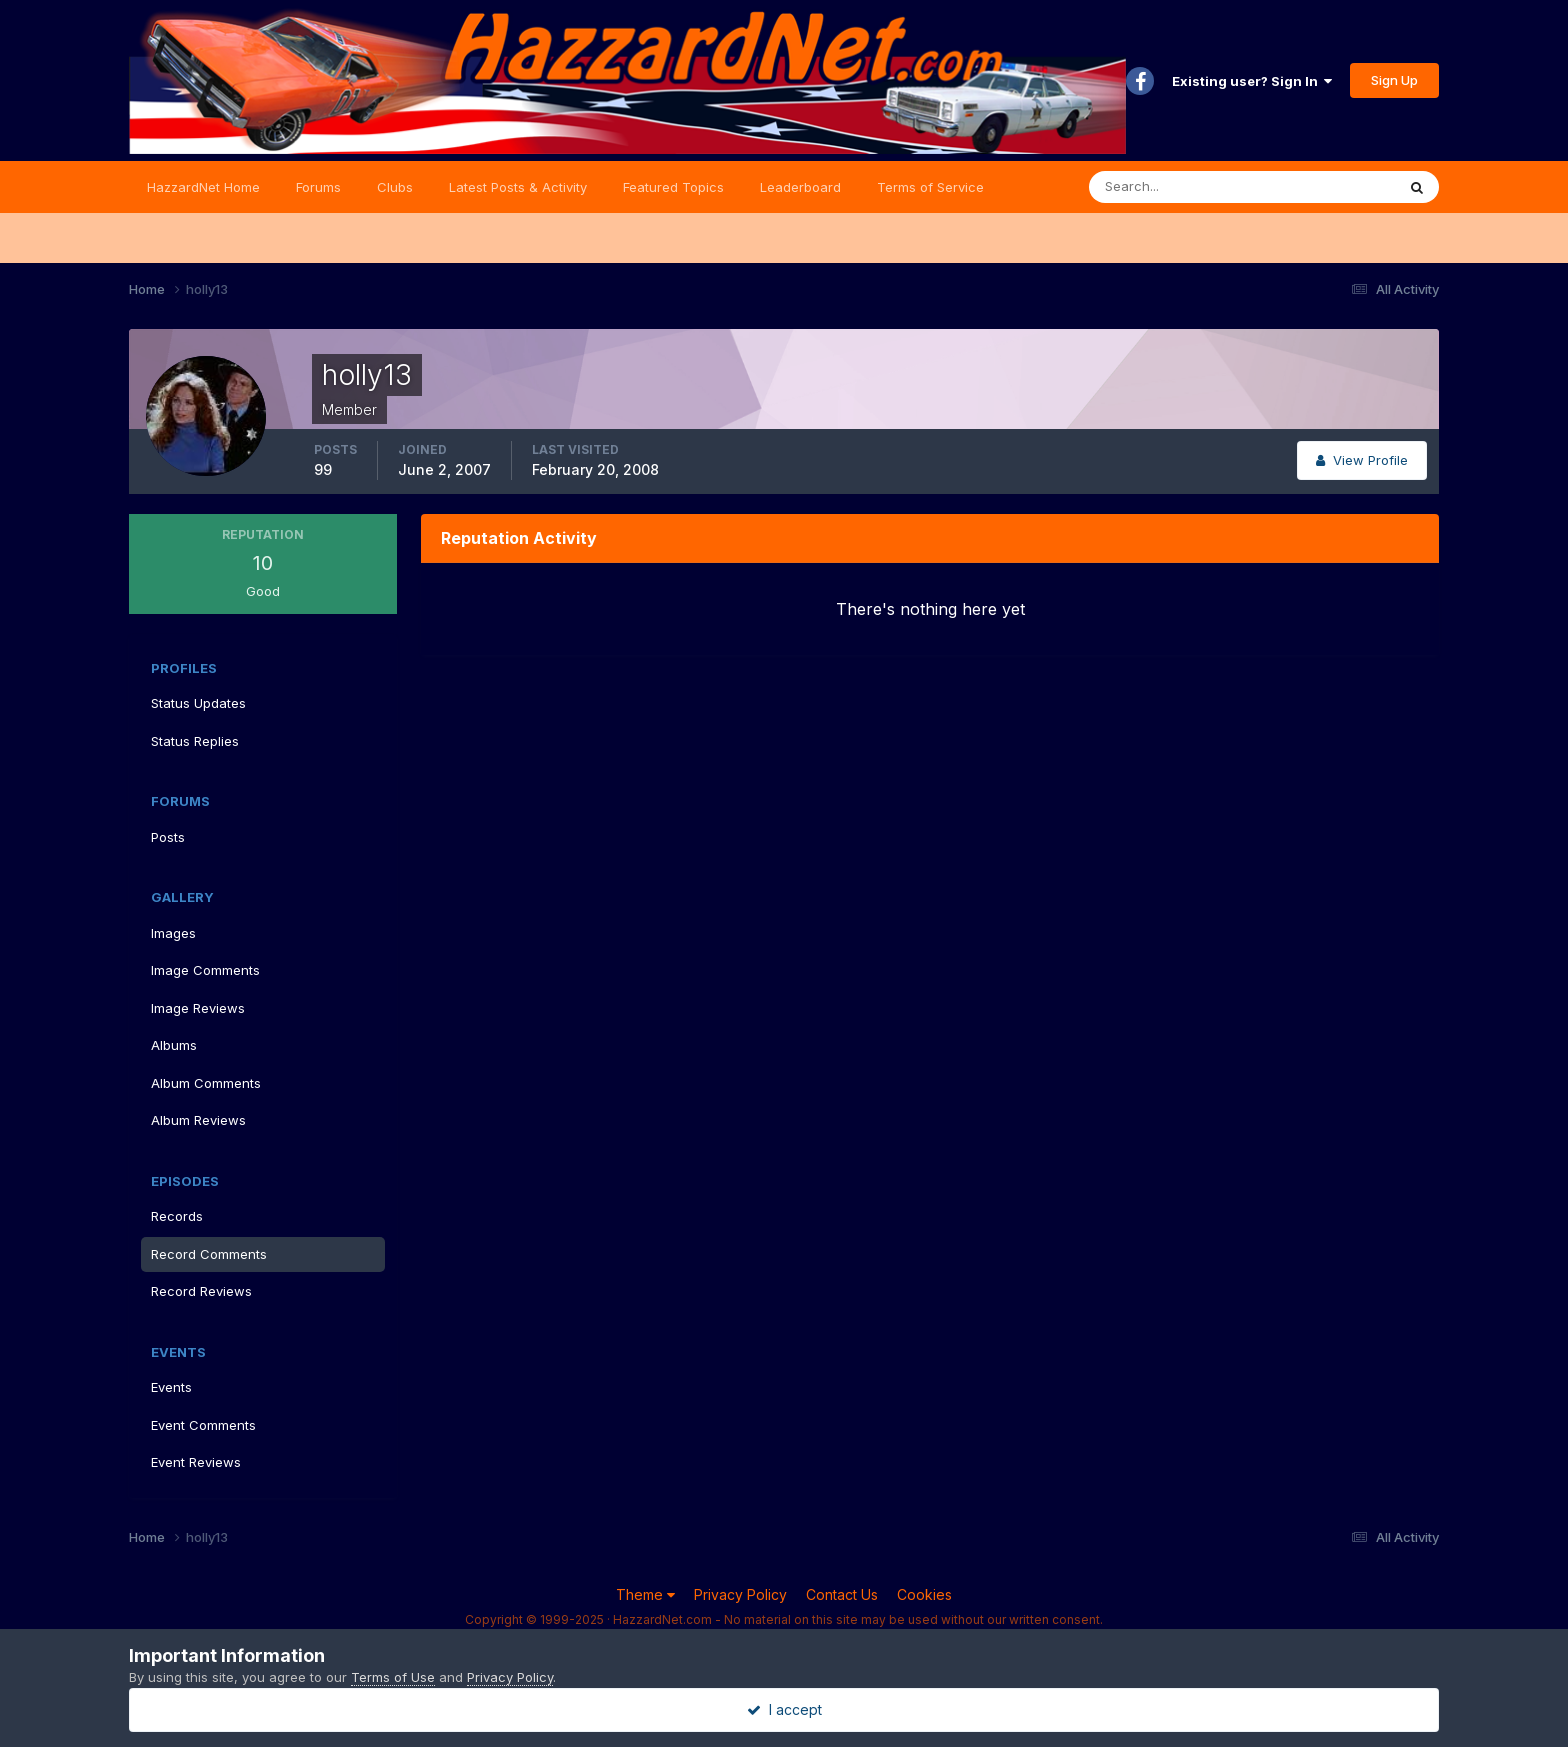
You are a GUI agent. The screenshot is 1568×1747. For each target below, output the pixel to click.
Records (177, 1216)
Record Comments (209, 1254)
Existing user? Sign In (1252, 81)
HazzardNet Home (203, 187)
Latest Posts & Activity (518, 187)
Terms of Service (930, 187)
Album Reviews (198, 1120)
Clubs (395, 187)
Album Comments (206, 1083)
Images (173, 933)
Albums (174, 1045)
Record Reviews (201, 1291)
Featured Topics (673, 187)
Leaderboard (800, 187)
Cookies (924, 1594)
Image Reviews (198, 1008)
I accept (784, 1709)
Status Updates (198, 703)
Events (171, 1387)
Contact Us (842, 1594)
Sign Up (1394, 80)
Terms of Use (393, 1677)
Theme (645, 1594)
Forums (318, 187)
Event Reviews (196, 1462)
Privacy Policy (740, 1594)
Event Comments (203, 1425)
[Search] (1177, 187)
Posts (168, 837)
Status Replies (195, 741)
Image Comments (205, 970)
